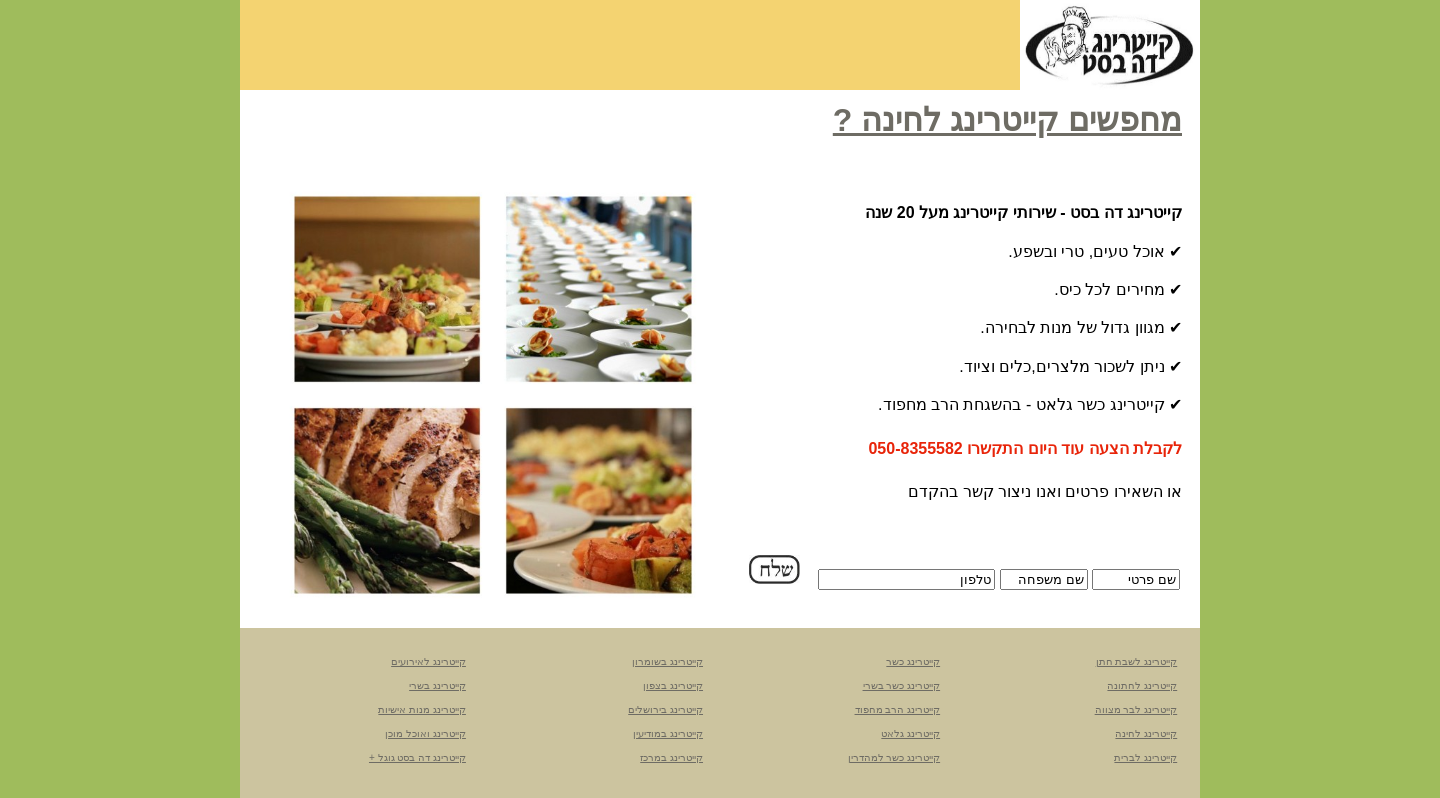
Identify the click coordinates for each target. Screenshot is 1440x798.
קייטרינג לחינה (1146, 733)
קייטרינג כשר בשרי (902, 685)
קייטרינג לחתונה (1142, 685)
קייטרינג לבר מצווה (1136, 709)
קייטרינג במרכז (671, 757)
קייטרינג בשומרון (667, 661)
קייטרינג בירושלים (665, 709)
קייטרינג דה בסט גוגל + (417, 757)
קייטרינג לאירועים (428, 661)
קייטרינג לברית (1145, 757)
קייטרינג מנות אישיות (422, 709)
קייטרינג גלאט (910, 733)
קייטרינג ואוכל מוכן (425, 733)
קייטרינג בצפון (673, 685)
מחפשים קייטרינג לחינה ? (1007, 120)
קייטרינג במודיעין (668, 733)
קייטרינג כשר (913, 661)
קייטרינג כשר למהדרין (894, 757)
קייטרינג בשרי (437, 685)
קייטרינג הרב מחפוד (898, 709)
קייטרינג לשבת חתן (1137, 661)
